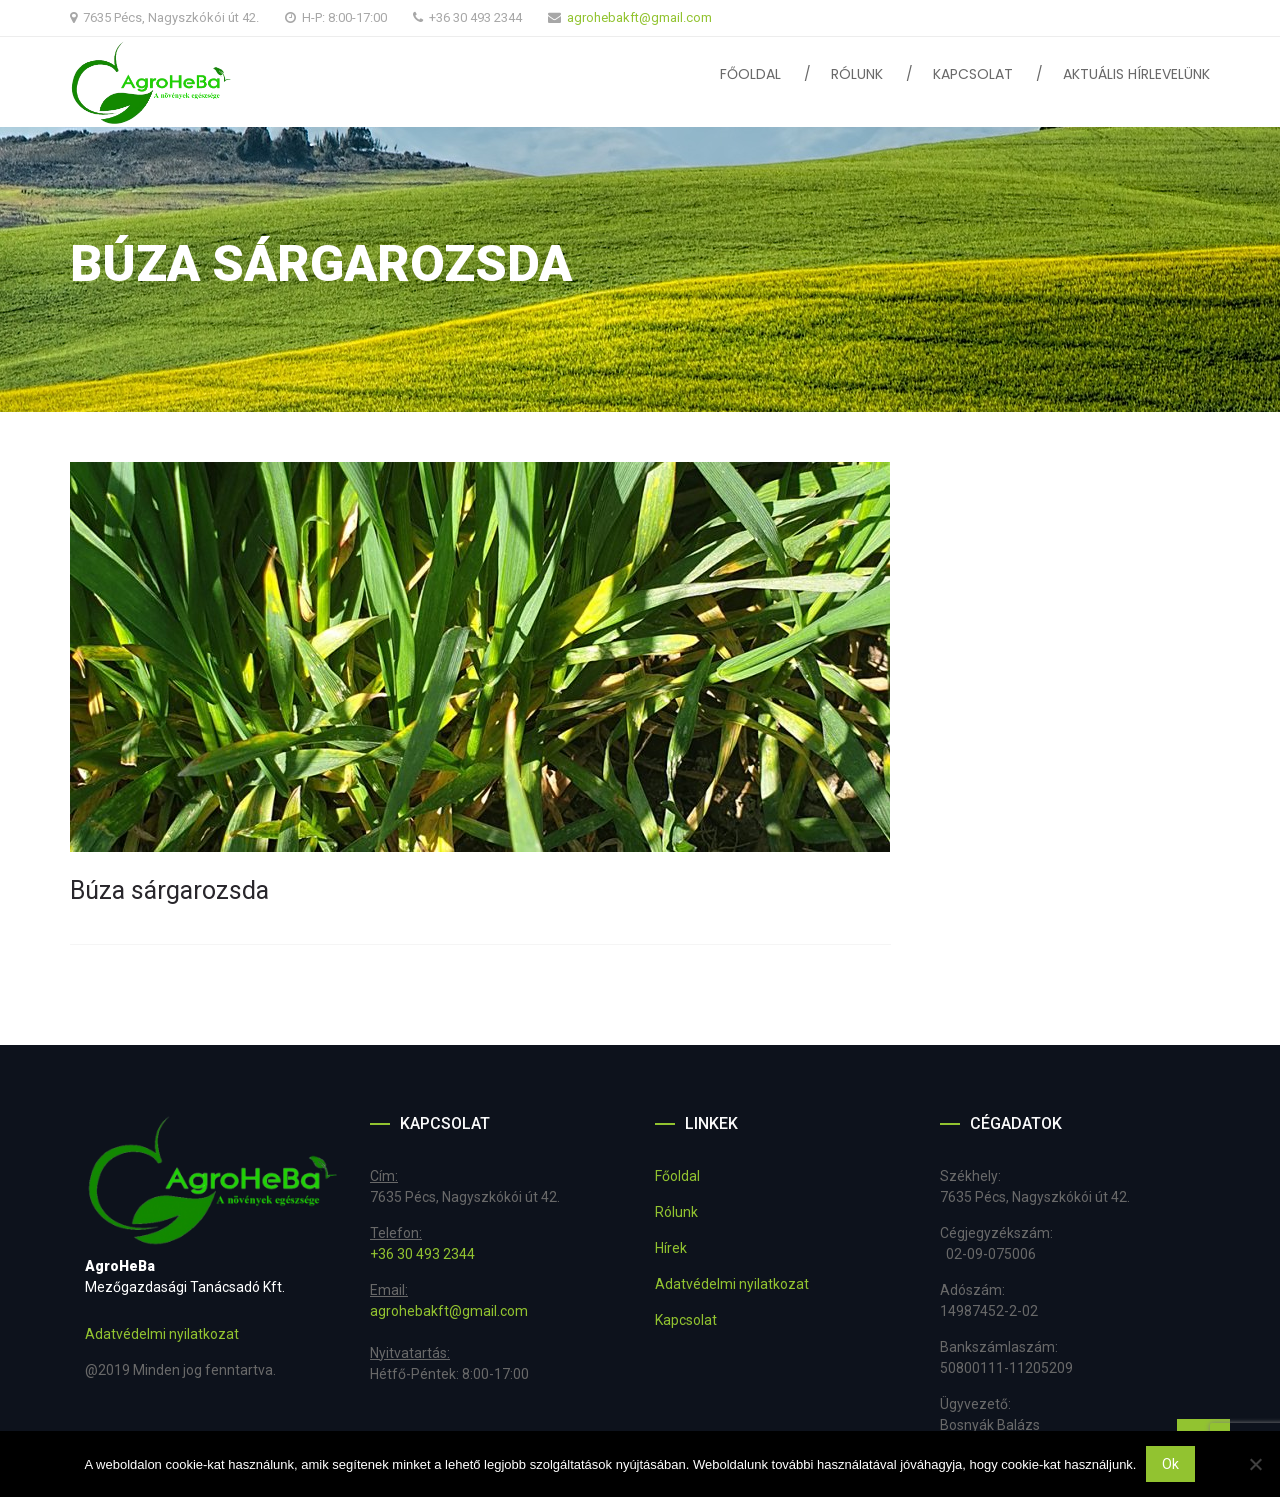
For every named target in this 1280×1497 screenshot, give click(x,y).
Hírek (671, 1248)
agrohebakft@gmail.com (639, 17)
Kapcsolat (973, 74)
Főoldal (750, 74)
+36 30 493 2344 (422, 1254)
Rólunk (857, 74)
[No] (1255, 1464)
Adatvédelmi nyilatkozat (162, 1334)
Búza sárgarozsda (169, 890)
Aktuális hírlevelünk (1136, 74)
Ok (1170, 1464)
